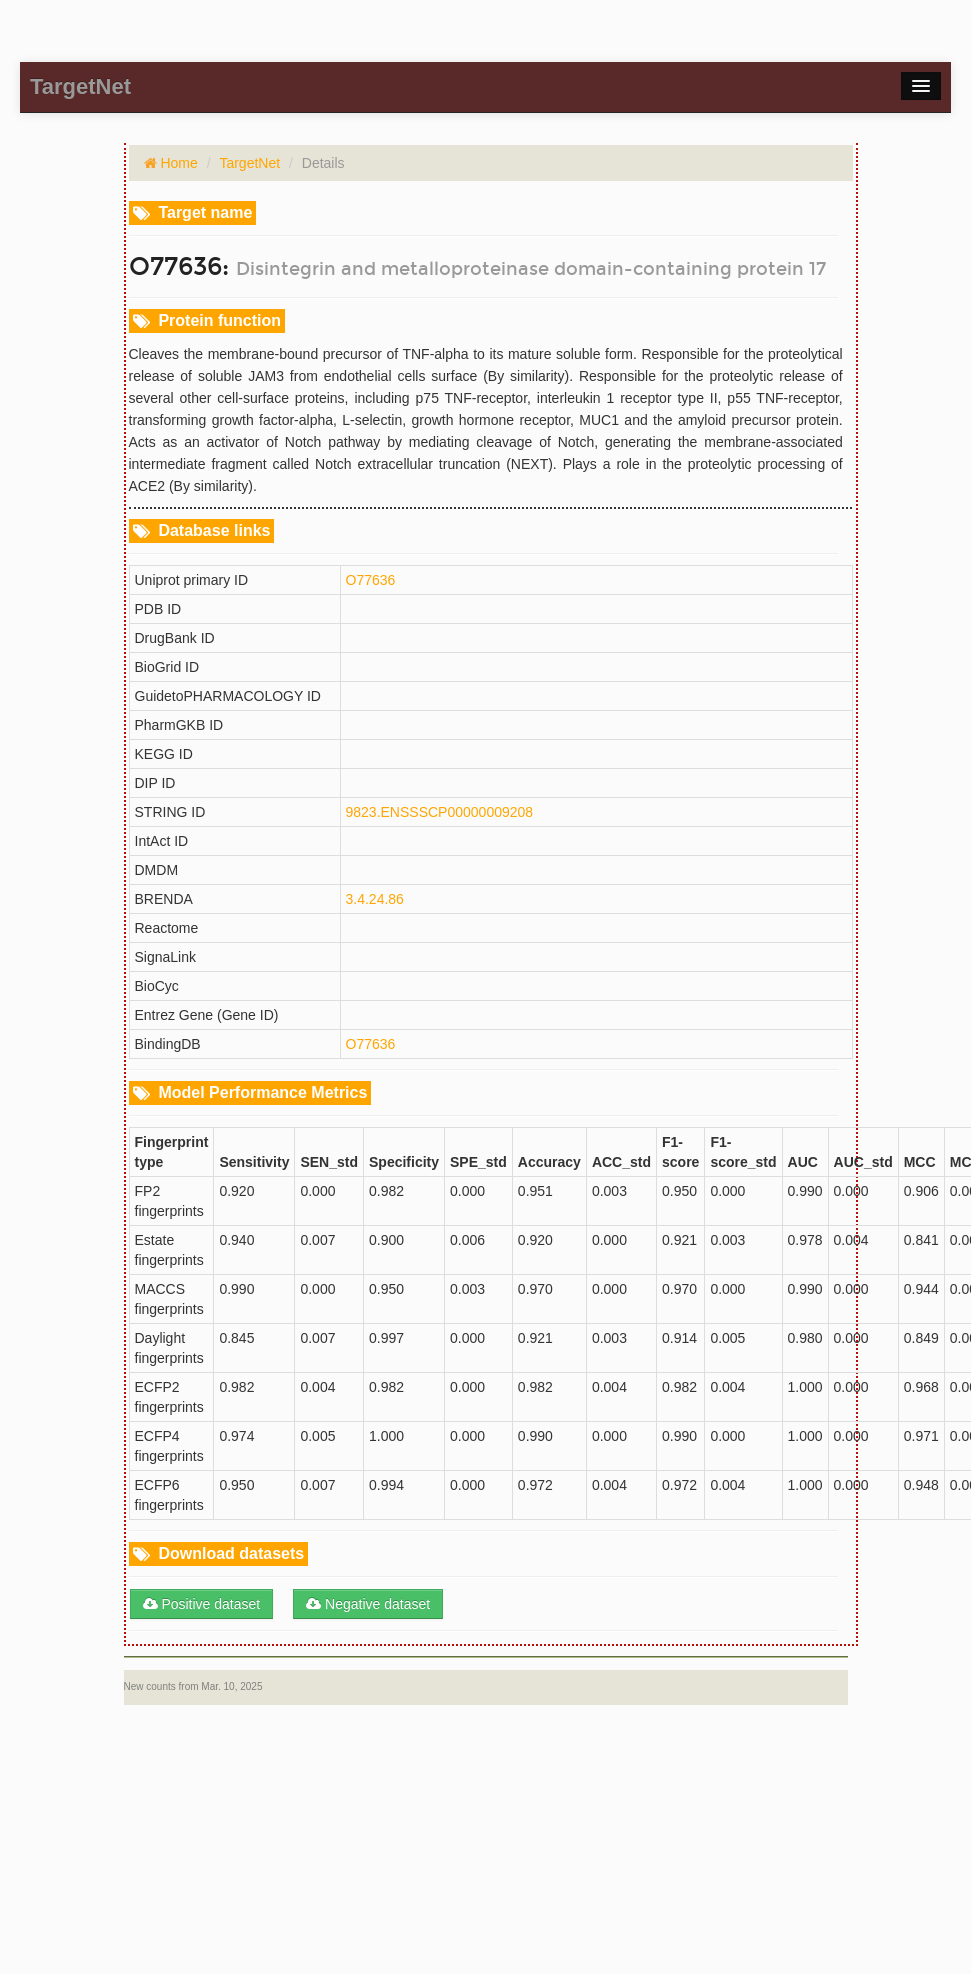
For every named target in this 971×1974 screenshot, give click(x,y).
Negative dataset (368, 1604)
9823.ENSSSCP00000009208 (440, 812)
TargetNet (249, 163)
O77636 (371, 580)
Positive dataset (202, 1604)
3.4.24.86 (375, 899)
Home (177, 163)
